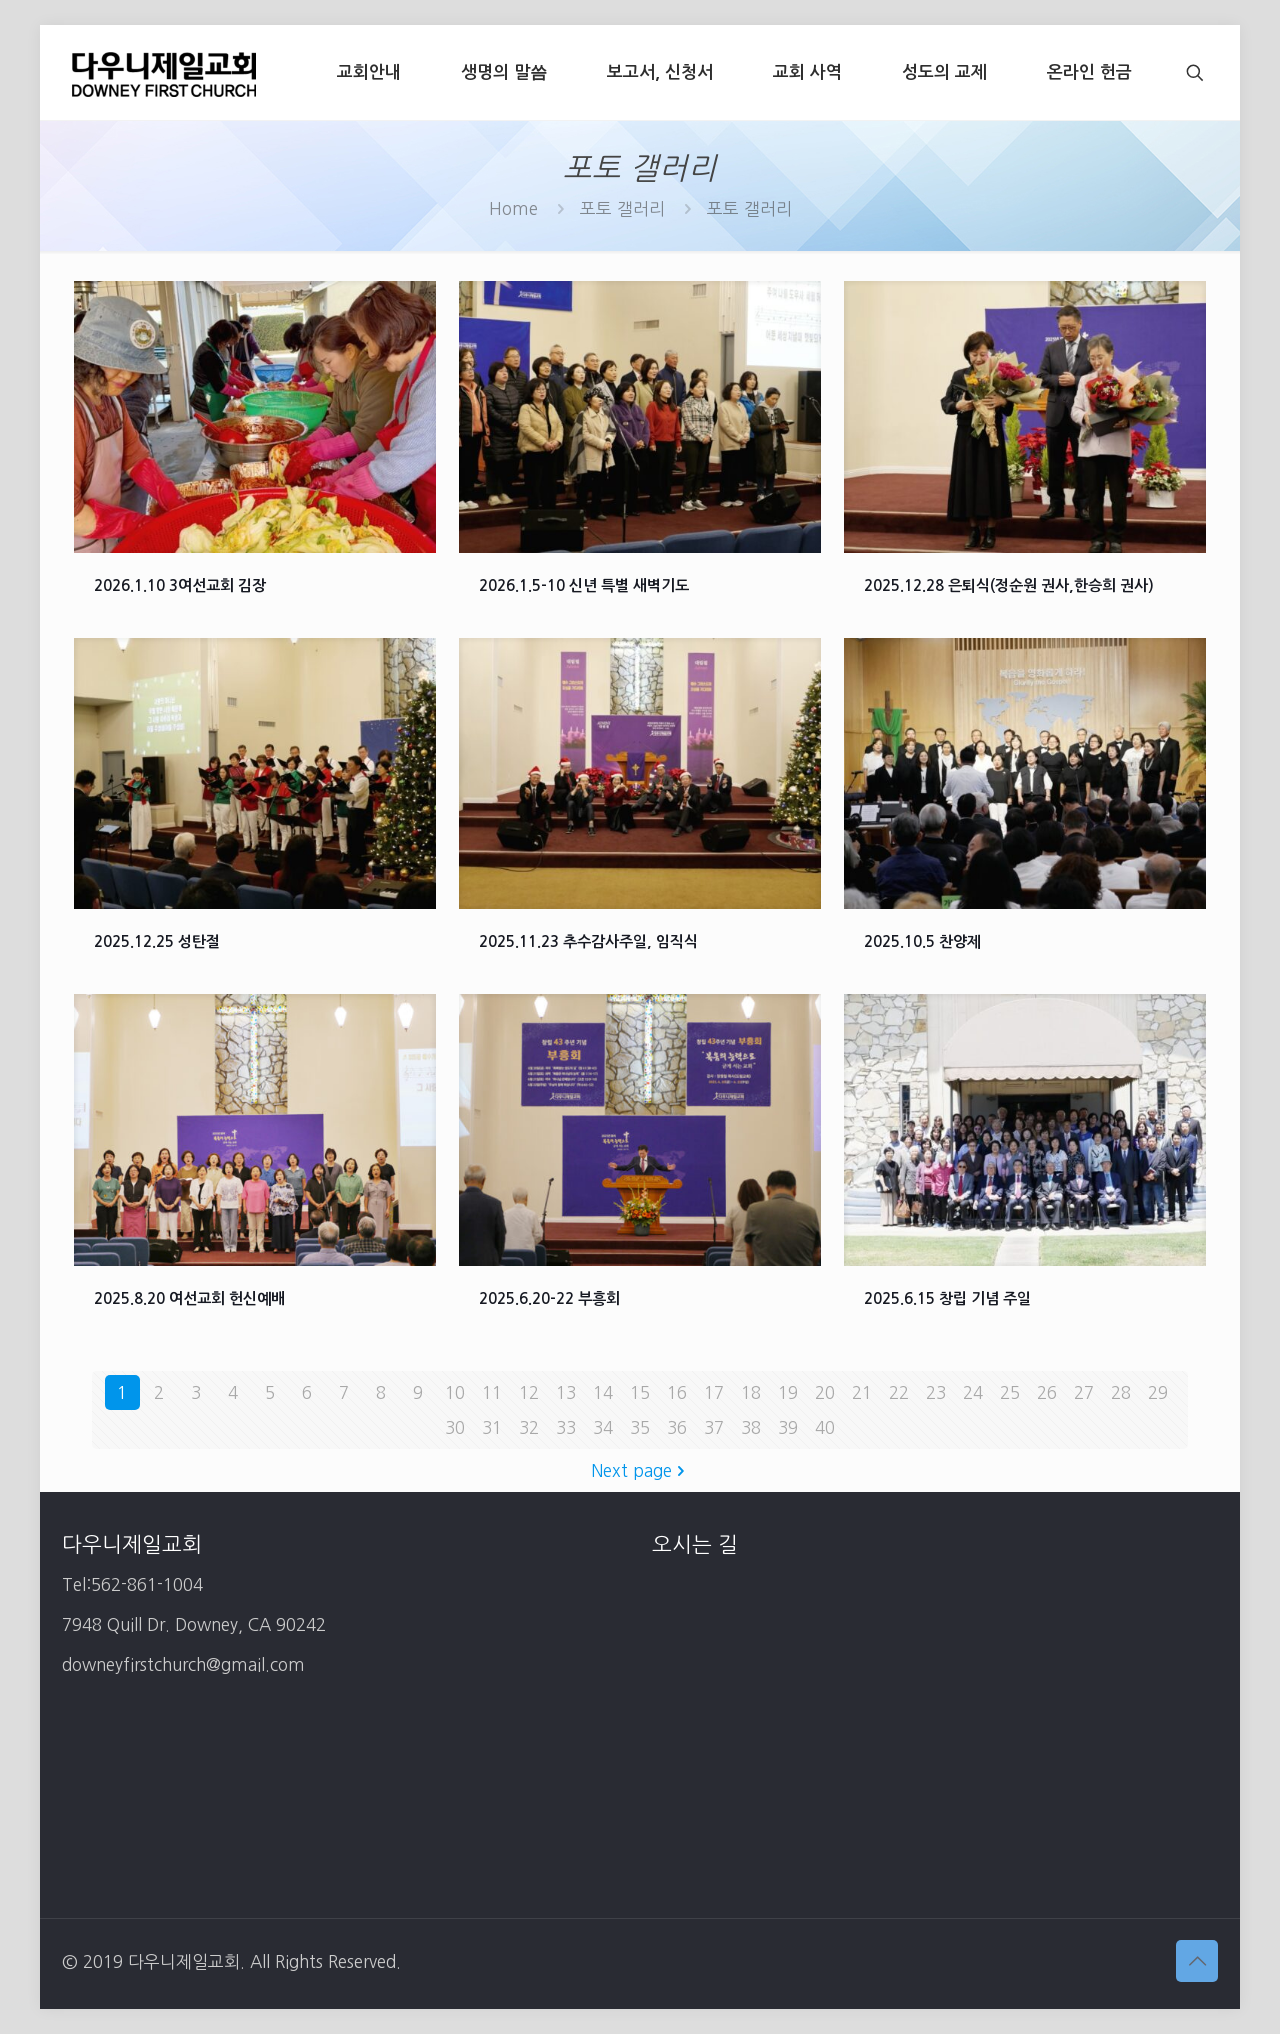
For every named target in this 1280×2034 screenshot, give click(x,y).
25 (1010, 1392)
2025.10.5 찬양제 (922, 941)
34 (603, 1427)
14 (603, 1392)
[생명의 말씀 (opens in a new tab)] (504, 72)
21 (862, 1392)
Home (513, 208)
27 (1084, 1392)
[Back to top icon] (1197, 1961)
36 (677, 1427)
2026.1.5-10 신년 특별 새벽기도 (584, 585)
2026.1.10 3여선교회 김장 (180, 585)
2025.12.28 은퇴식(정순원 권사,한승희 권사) (1009, 585)
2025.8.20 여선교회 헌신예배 (189, 1298)
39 (788, 1427)
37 (714, 1427)
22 (899, 1392)
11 (492, 1392)
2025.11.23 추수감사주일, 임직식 (588, 941)
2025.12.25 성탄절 (157, 941)
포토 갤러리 (622, 208)
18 (751, 1392)
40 (825, 1427)
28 (1121, 1392)
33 (566, 1427)
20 (825, 1392)
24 (973, 1392)
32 (529, 1427)
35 (640, 1427)
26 (1047, 1392)
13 (566, 1392)
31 (492, 1427)
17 (714, 1392)
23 (936, 1392)
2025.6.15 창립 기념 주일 (947, 1298)
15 (640, 1392)
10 (455, 1392)
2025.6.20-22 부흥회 (549, 1298)
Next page (640, 1470)
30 (455, 1427)
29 (1158, 1392)
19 (788, 1392)
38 (751, 1427)
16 (677, 1392)
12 (529, 1392)
